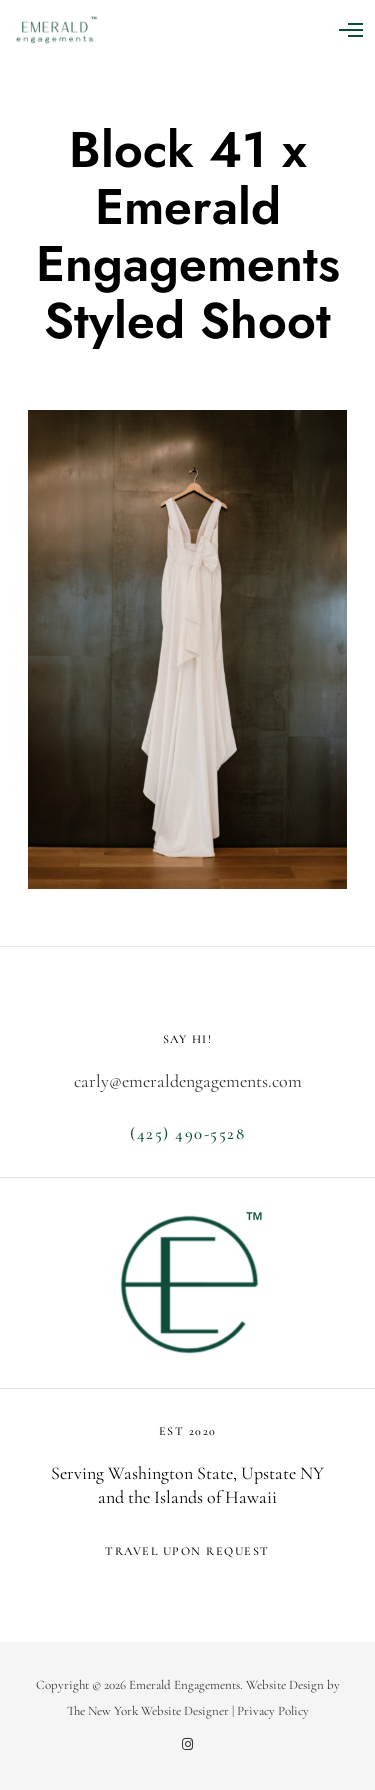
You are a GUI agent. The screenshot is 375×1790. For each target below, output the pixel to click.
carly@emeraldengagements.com (188, 1081)
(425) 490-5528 (187, 1133)
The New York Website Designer (148, 1711)
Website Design (285, 1685)
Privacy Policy (273, 1711)
